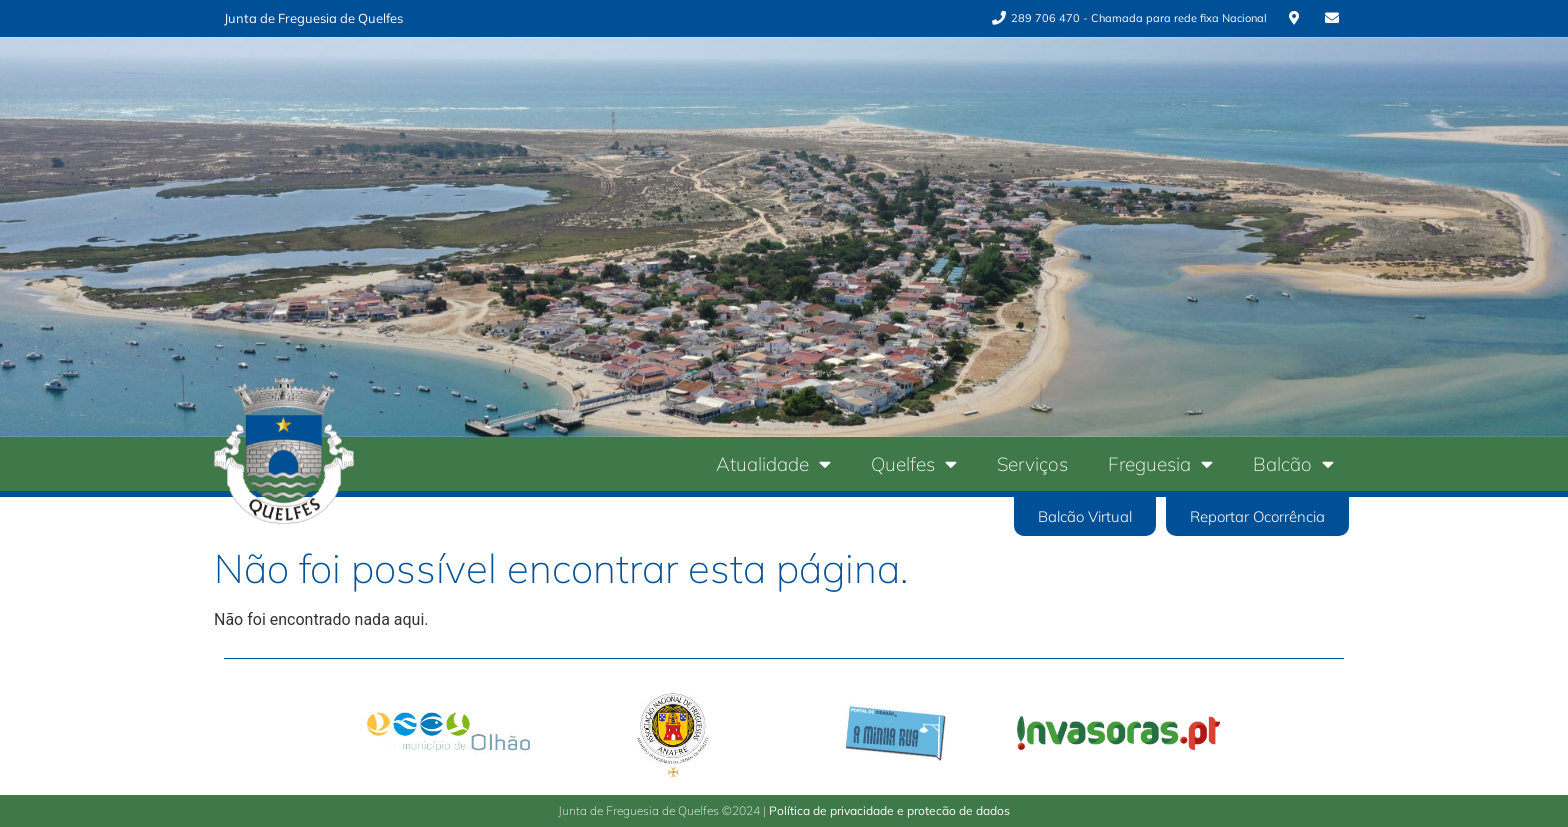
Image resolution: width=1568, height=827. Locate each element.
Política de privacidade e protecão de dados (889, 810)
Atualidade (773, 463)
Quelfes (914, 463)
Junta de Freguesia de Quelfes (313, 18)
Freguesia (1160, 463)
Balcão (1293, 463)
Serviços (1032, 464)
